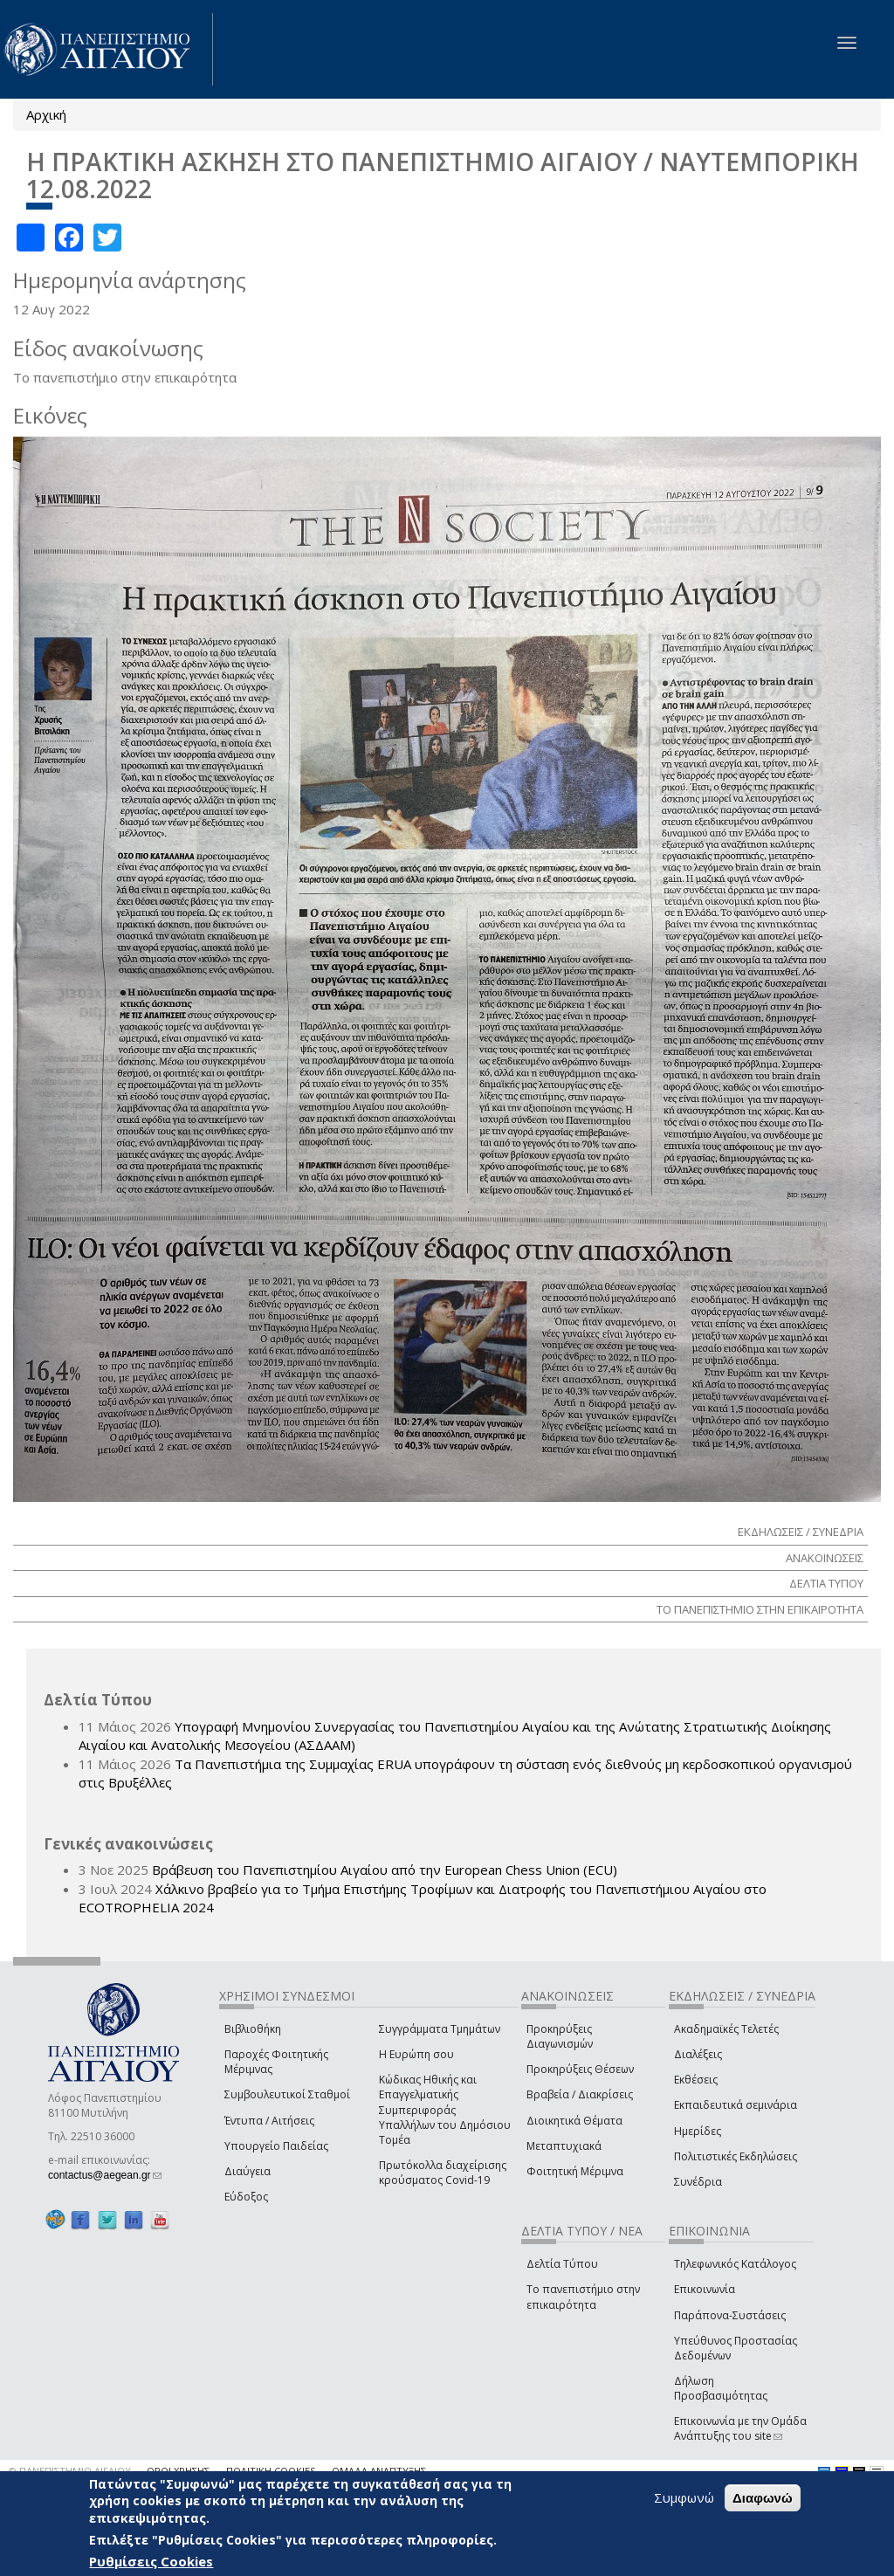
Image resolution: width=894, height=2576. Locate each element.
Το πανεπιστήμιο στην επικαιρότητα (583, 2296)
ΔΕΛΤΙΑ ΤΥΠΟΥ (826, 1583)
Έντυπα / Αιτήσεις (269, 2120)
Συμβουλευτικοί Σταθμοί (287, 2094)
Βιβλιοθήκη (252, 2029)
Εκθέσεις (696, 2079)
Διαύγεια (247, 2171)
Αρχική (46, 114)
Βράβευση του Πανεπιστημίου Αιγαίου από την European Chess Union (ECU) (384, 1869)
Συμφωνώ (684, 2497)
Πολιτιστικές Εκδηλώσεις (735, 2156)
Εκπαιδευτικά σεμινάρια (735, 2104)
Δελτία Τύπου (562, 2263)
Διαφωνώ (762, 2497)
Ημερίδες (697, 2131)
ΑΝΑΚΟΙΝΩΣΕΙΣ (824, 1558)
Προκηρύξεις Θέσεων (580, 2069)
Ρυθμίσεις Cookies (151, 2561)
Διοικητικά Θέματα (574, 2120)
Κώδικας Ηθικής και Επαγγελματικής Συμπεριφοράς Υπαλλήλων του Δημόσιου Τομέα (445, 2109)
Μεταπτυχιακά (564, 2146)
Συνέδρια (698, 2181)
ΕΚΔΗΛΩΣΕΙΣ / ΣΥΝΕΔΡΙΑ (800, 1531)
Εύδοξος (246, 2196)
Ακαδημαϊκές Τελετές (726, 2029)
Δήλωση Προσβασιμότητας (720, 2388)
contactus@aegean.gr (105, 2175)
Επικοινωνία (704, 2289)
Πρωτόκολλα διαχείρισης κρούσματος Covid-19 (442, 2172)
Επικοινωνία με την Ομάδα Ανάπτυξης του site (740, 2428)
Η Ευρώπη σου (416, 2054)
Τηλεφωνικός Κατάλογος (735, 2263)
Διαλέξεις (698, 2054)
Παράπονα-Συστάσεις (730, 2315)
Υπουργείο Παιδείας (276, 2146)
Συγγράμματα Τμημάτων (439, 2029)
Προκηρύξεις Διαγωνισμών (559, 2036)
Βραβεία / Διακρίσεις (579, 2094)
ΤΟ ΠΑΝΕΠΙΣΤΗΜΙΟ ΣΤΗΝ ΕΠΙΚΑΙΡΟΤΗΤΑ (760, 1609)
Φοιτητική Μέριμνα (574, 2171)
